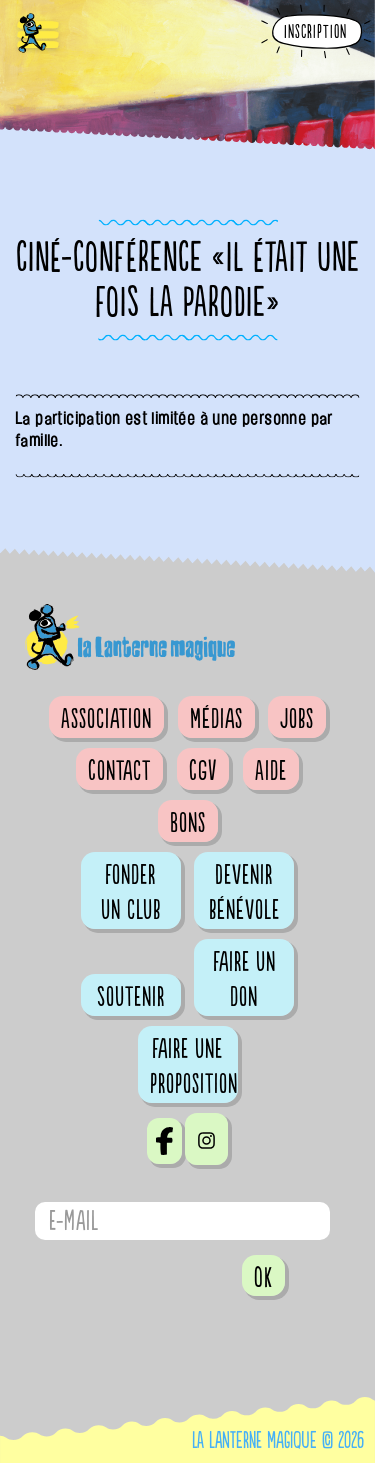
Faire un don (244, 979)
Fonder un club (131, 892)
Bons (188, 823)
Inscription (315, 32)
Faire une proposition (194, 1066)
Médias (216, 719)
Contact (119, 771)
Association (106, 719)
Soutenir (131, 997)
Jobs (297, 719)
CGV (203, 771)
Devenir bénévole (244, 892)
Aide (271, 771)
